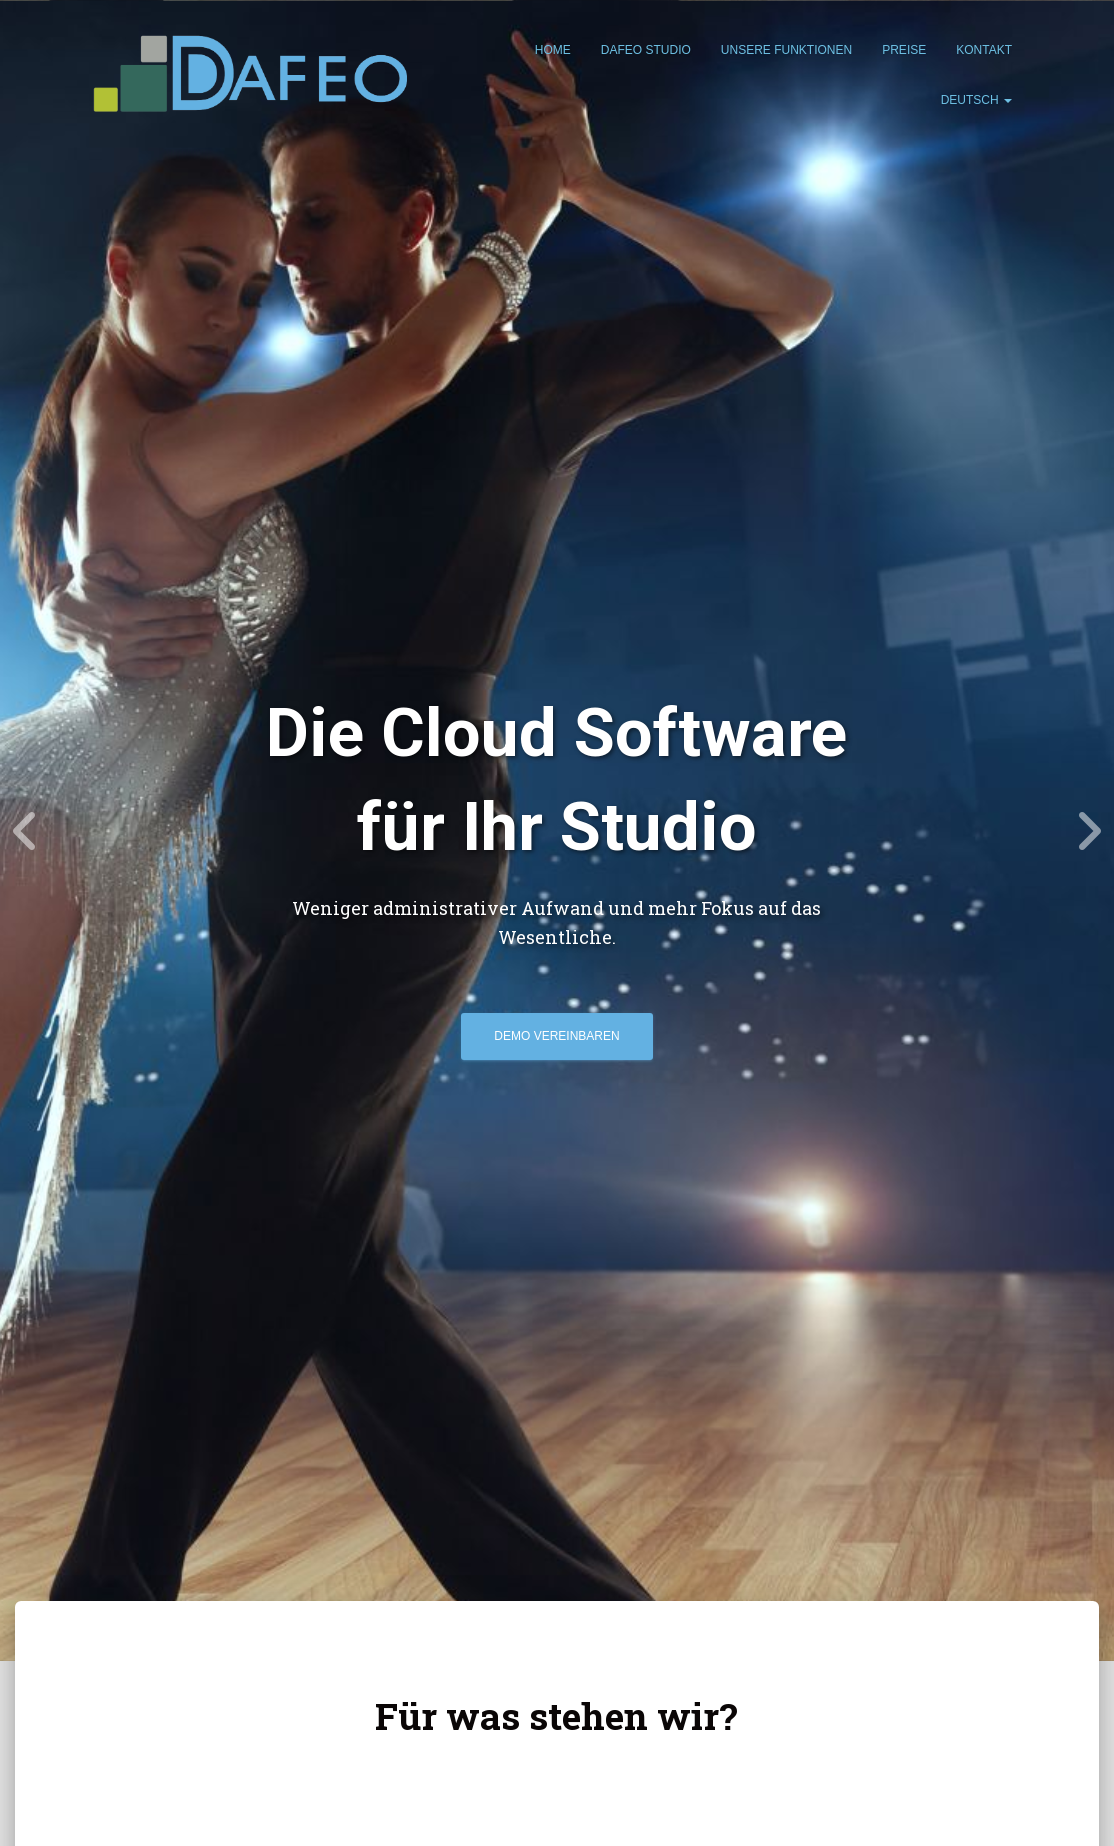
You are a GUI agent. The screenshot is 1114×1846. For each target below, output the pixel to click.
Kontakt (984, 50)
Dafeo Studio (646, 50)
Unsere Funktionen (786, 50)
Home (553, 50)
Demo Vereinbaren (556, 1036)
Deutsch (976, 100)
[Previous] (25, 830)
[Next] (1089, 830)
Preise (904, 50)
